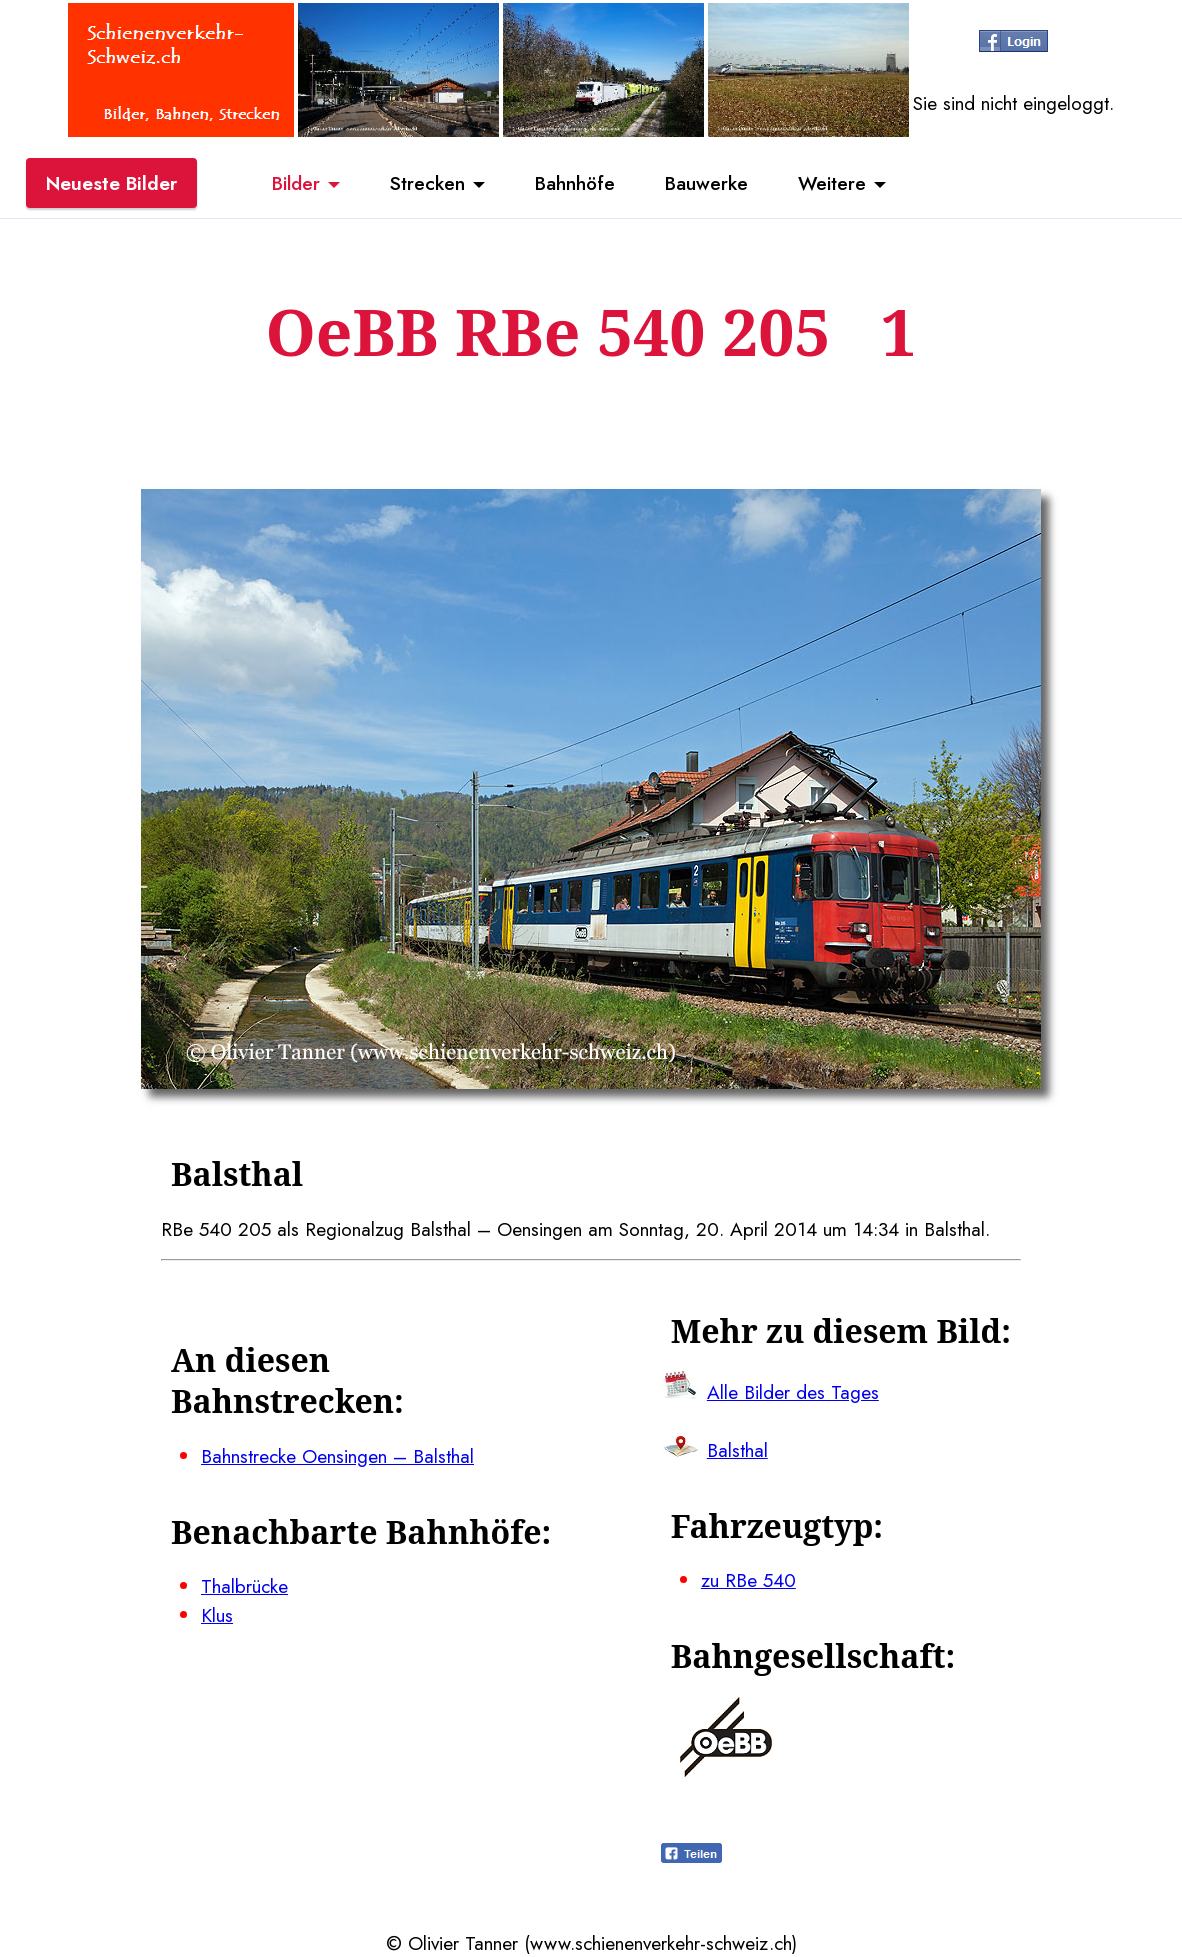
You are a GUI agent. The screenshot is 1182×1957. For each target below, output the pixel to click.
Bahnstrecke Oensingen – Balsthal (337, 1456)
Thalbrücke (244, 1586)
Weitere (832, 183)
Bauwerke (706, 183)
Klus (217, 1615)
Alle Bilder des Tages (793, 1392)
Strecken (427, 183)
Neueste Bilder (111, 183)
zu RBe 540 (748, 1580)
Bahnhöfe (575, 183)
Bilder (296, 183)
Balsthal (737, 1450)
